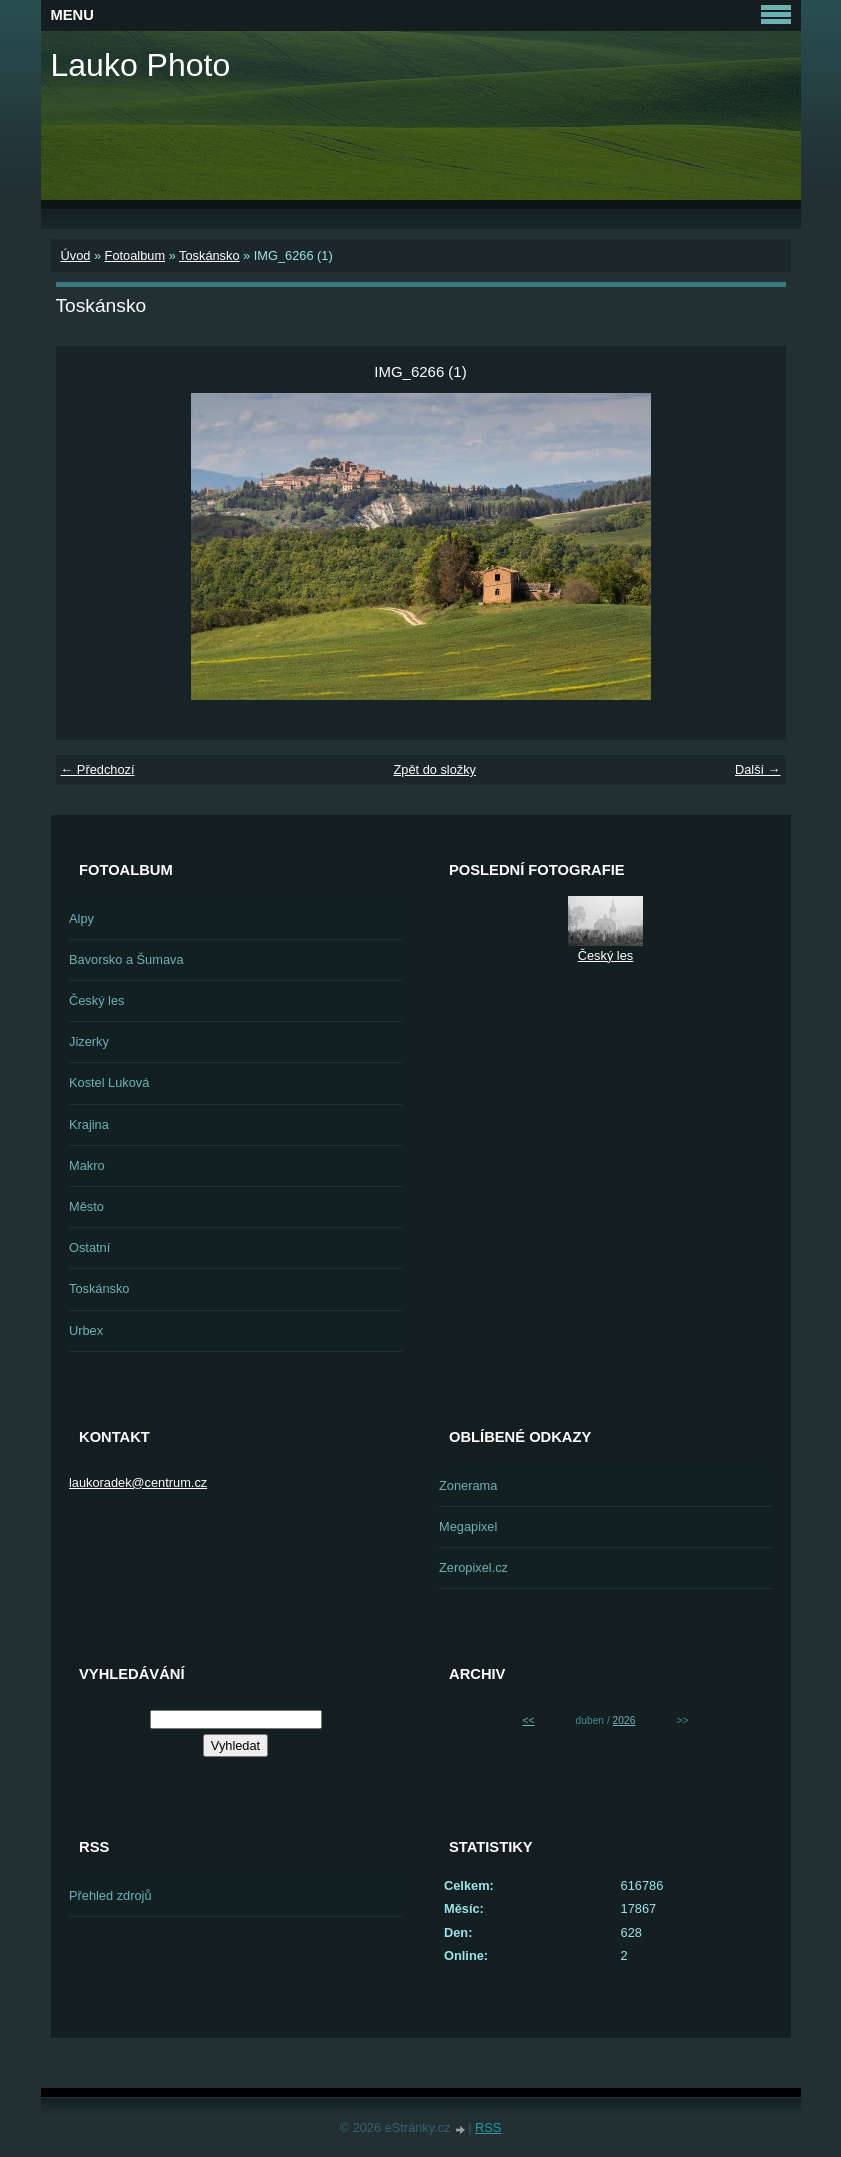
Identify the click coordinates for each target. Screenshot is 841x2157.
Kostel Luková (109, 1082)
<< (529, 1720)
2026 (624, 1720)
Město (86, 1206)
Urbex (86, 1330)
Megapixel (468, 1526)
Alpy (81, 918)
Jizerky (89, 1041)
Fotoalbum (135, 255)
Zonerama (468, 1485)
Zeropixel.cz (473, 1567)
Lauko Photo (141, 65)
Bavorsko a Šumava (126, 959)
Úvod (76, 255)
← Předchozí (98, 769)
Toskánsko (209, 255)
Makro (87, 1165)
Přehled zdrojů (110, 1895)
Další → (758, 769)
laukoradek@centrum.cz (138, 1482)
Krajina (89, 1124)
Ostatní (89, 1247)
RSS (488, 2127)
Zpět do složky (434, 769)
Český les (96, 1000)
